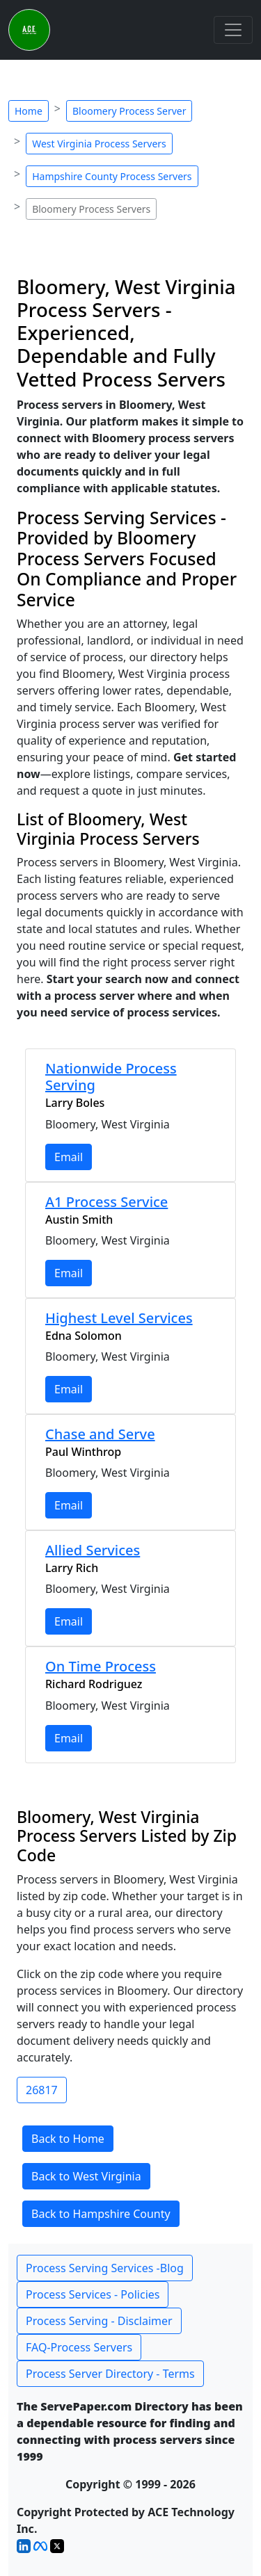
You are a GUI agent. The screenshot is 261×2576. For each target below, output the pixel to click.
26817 (42, 2090)
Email (68, 1157)
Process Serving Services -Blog (105, 2268)
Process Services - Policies (92, 2294)
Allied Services (92, 1550)
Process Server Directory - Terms (110, 2373)
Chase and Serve (100, 1434)
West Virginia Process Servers (99, 143)
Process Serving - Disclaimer (99, 2320)
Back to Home (67, 2138)
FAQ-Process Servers (79, 2347)
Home (28, 111)
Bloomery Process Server (129, 111)
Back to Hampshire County (101, 2213)
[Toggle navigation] (233, 30)
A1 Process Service (106, 1201)
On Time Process (100, 1666)
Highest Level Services (119, 1318)
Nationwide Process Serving (111, 1076)
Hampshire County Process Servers (111, 176)
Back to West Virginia (86, 2176)
